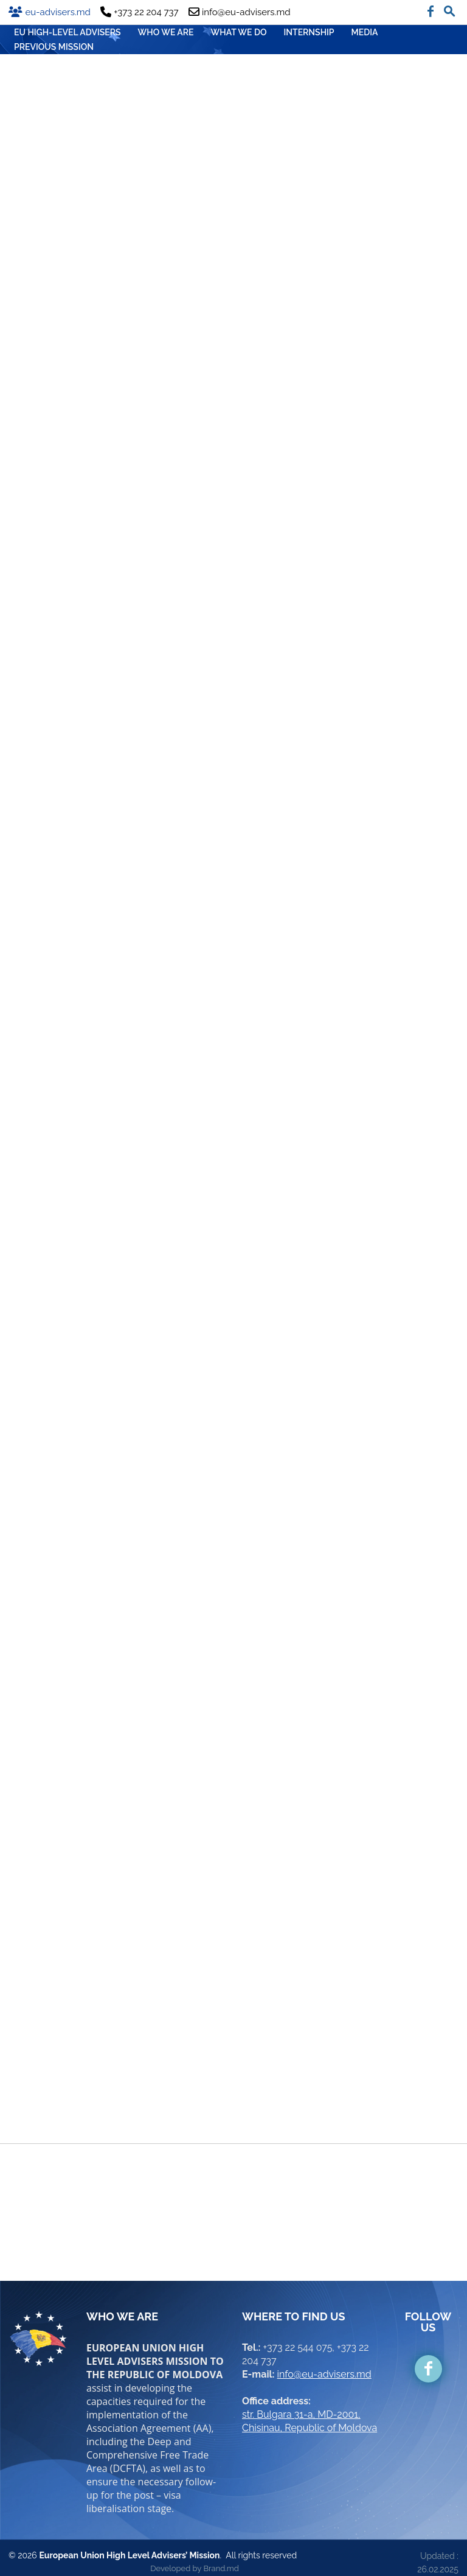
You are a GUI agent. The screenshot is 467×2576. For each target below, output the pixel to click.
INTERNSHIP (309, 32)
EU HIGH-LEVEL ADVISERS (67, 32)
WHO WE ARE (166, 32)
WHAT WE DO (239, 32)
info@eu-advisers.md (324, 2365)
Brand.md (220, 2559)
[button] (449, 8)
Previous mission (54, 47)
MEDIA (364, 32)
